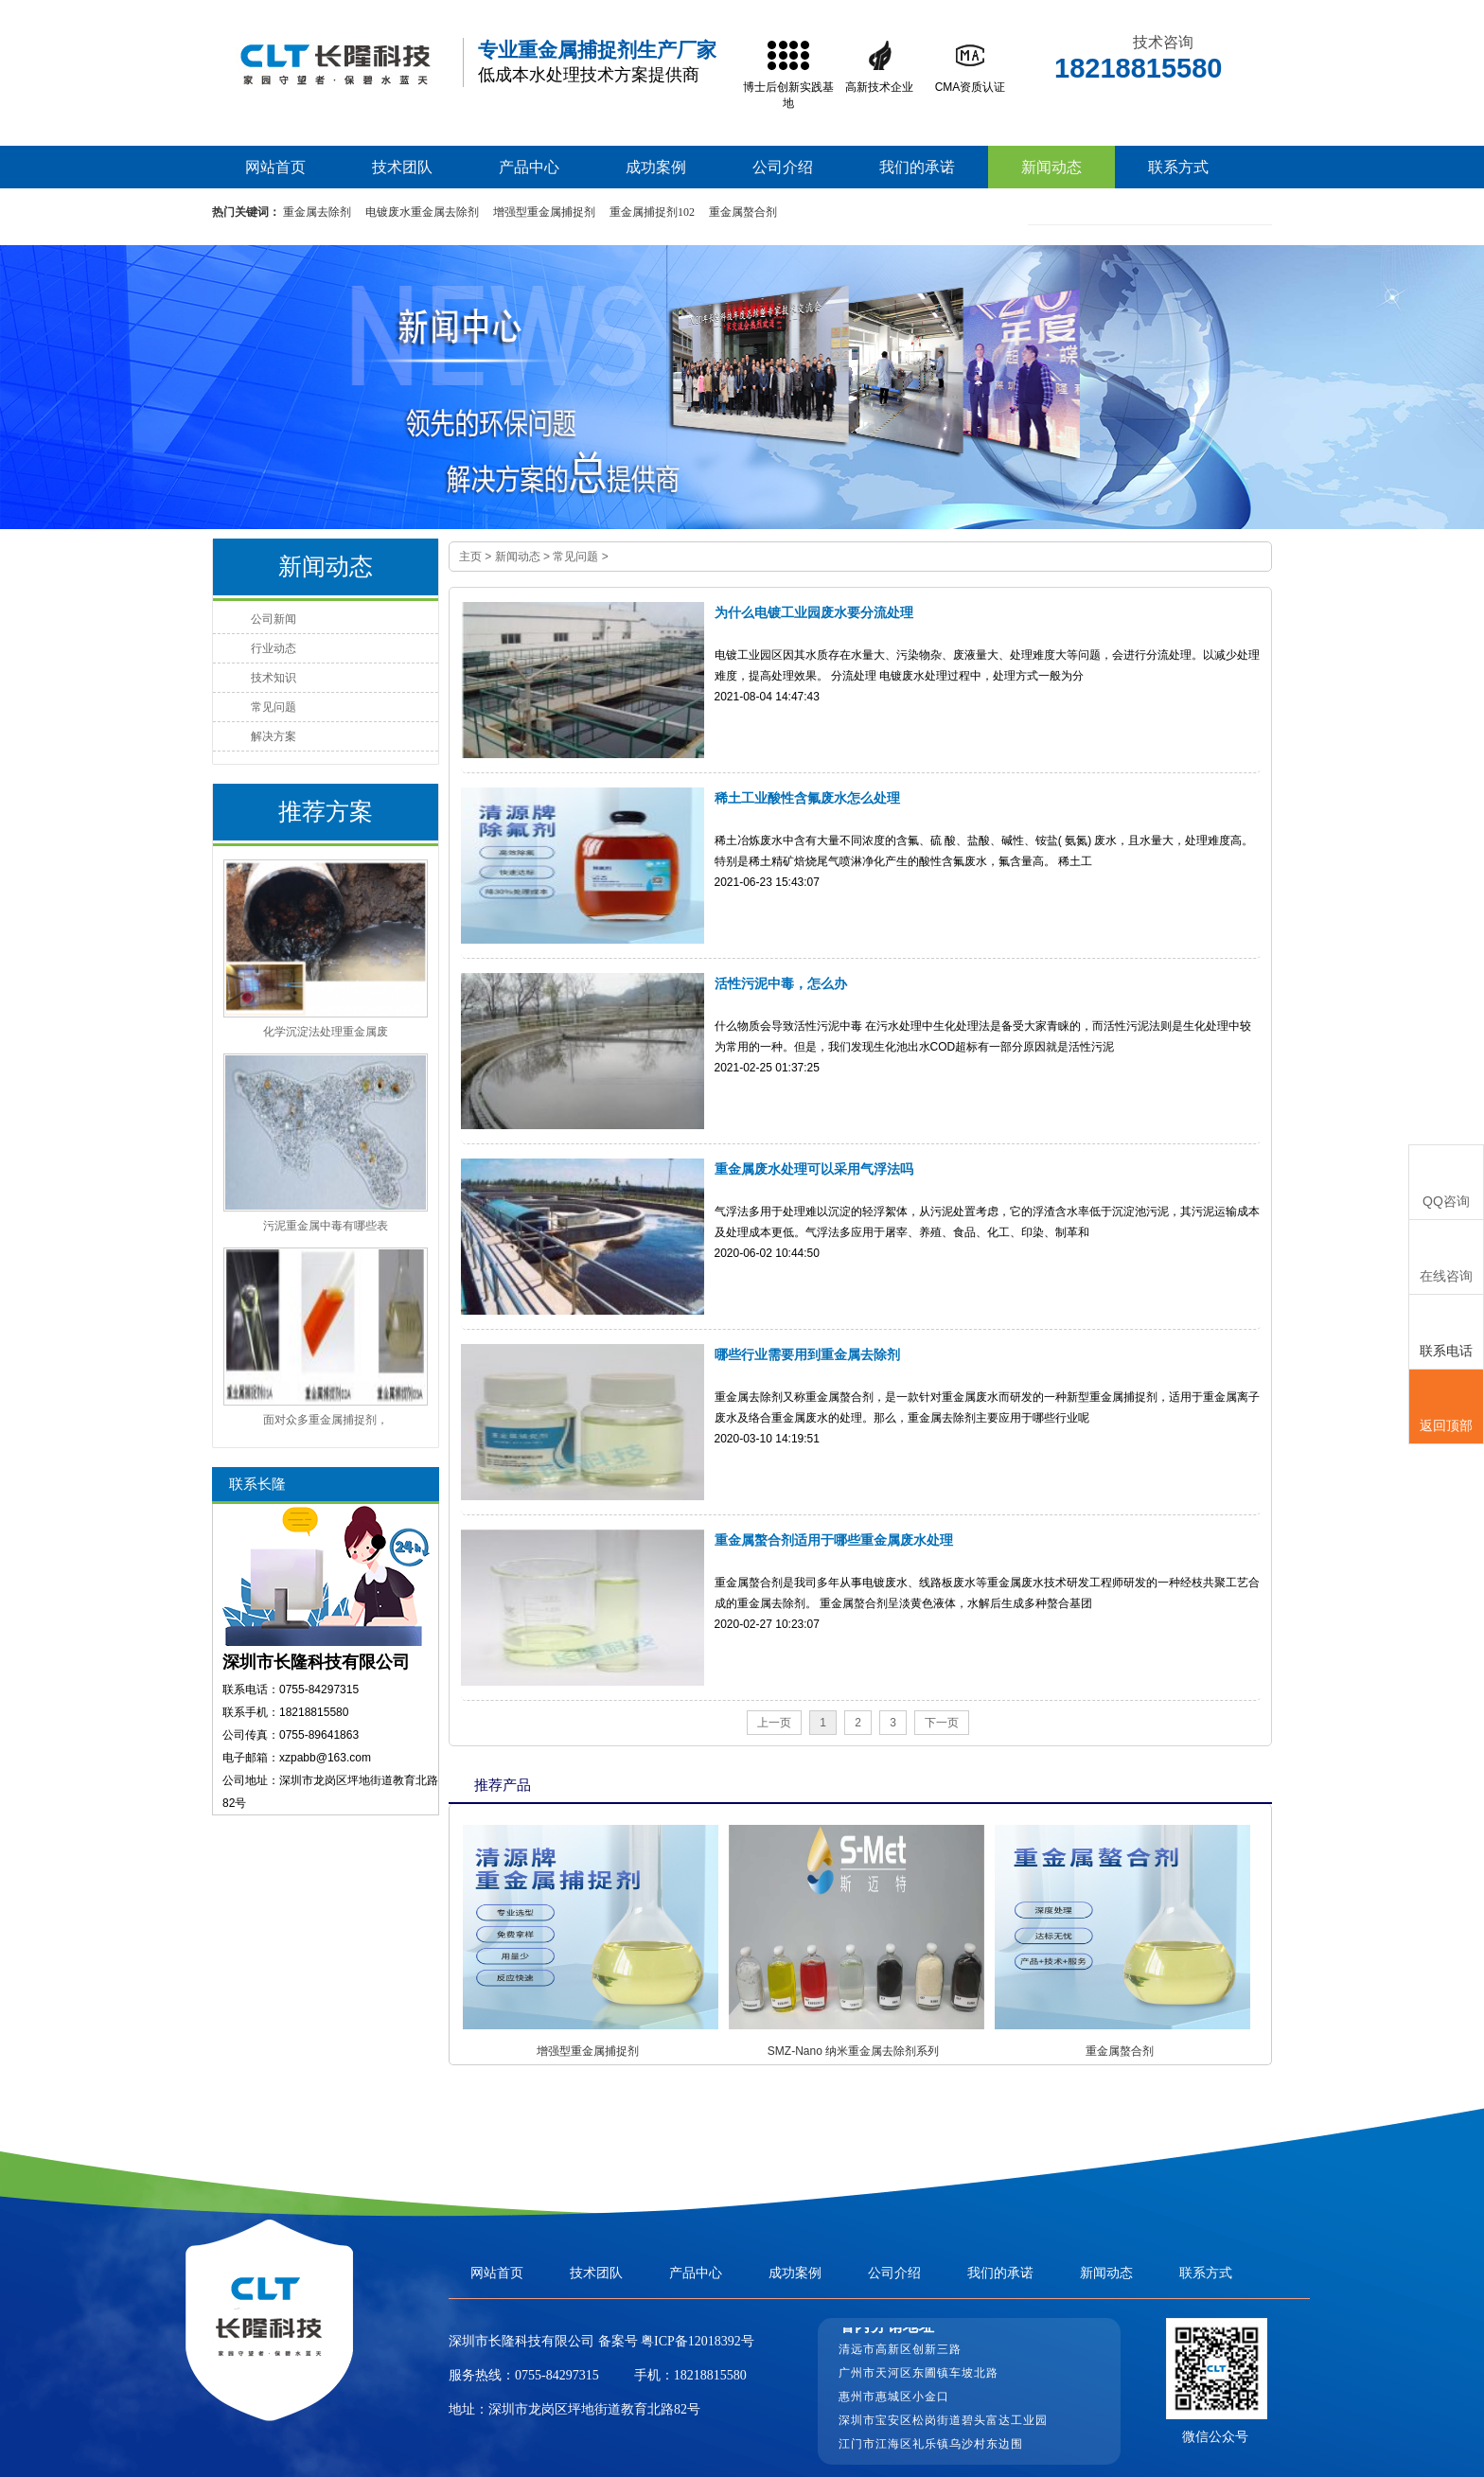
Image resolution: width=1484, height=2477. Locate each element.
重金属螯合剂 (743, 212)
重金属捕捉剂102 (652, 212)
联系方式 (1178, 167)
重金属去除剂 (317, 212)
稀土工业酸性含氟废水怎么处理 (807, 797)
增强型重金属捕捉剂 (544, 212)
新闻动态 (1051, 167)
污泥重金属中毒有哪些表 (325, 1225)
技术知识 (273, 677)
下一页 (942, 1722)
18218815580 (710, 2375)
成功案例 (656, 167)
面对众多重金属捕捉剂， (325, 1419)
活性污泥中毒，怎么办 (781, 983)
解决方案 (273, 736)
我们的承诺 (917, 167)
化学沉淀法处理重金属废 (325, 1031)
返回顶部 (1446, 1408)
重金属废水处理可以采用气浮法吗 (814, 1169)
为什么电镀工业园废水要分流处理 (814, 612)
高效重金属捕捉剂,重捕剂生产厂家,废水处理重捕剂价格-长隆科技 (335, 62)
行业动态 (273, 648)
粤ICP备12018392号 (696, 2341)
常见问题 (575, 556)
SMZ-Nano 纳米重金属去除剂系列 (853, 2051)
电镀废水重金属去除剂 (422, 212)
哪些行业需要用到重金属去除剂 (807, 1354)
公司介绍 (782, 167)
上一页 (774, 1722)
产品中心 (529, 167)
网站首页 (275, 167)
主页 (470, 556)
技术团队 (402, 167)
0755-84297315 (557, 2375)
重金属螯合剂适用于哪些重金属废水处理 (834, 1540)
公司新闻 (273, 619)
